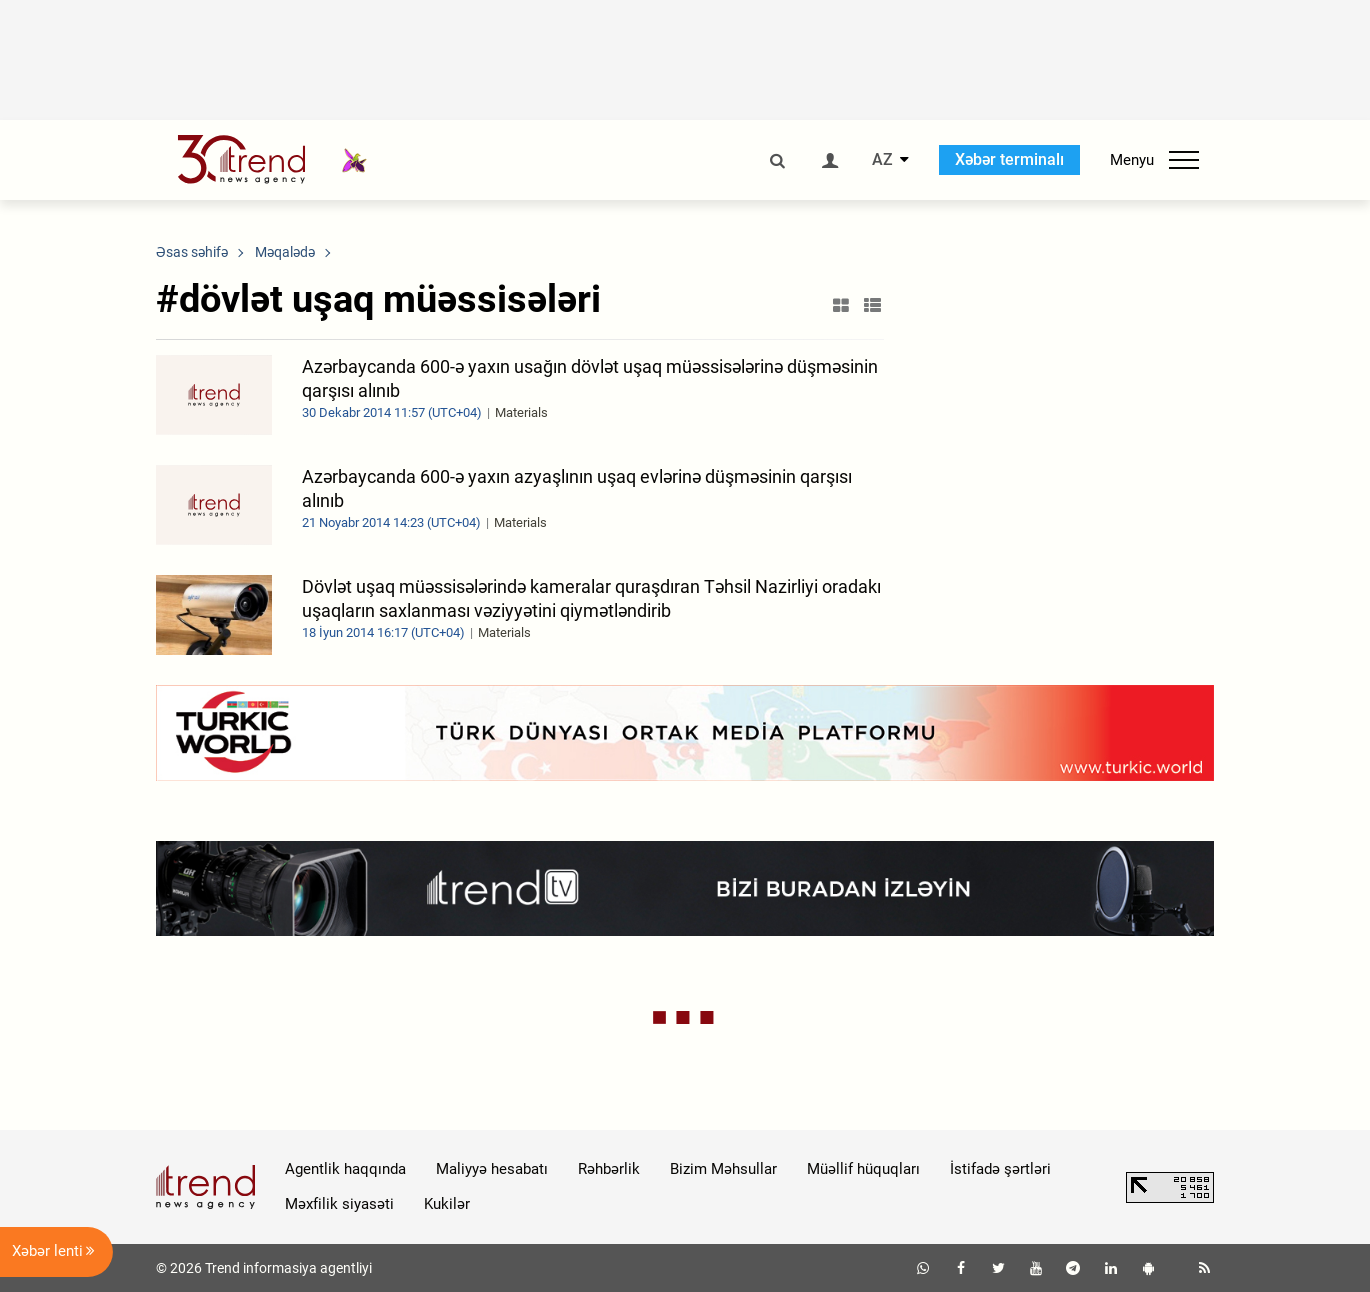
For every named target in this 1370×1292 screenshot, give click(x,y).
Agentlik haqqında (345, 1169)
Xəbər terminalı (1009, 159)
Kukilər (447, 1204)
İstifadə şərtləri (1000, 1169)
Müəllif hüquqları (863, 1169)
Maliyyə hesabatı (492, 1169)
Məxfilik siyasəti (339, 1204)
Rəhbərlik (609, 1169)
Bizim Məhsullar (723, 1169)
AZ (882, 160)
